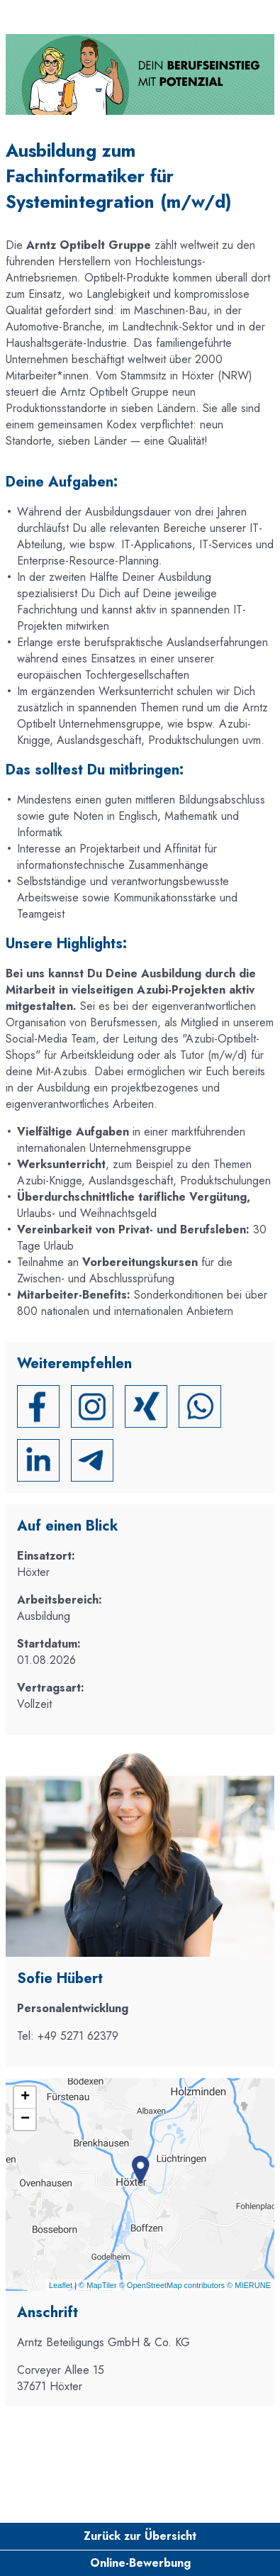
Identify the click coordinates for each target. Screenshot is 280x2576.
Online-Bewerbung (140, 2563)
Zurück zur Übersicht (140, 2536)
